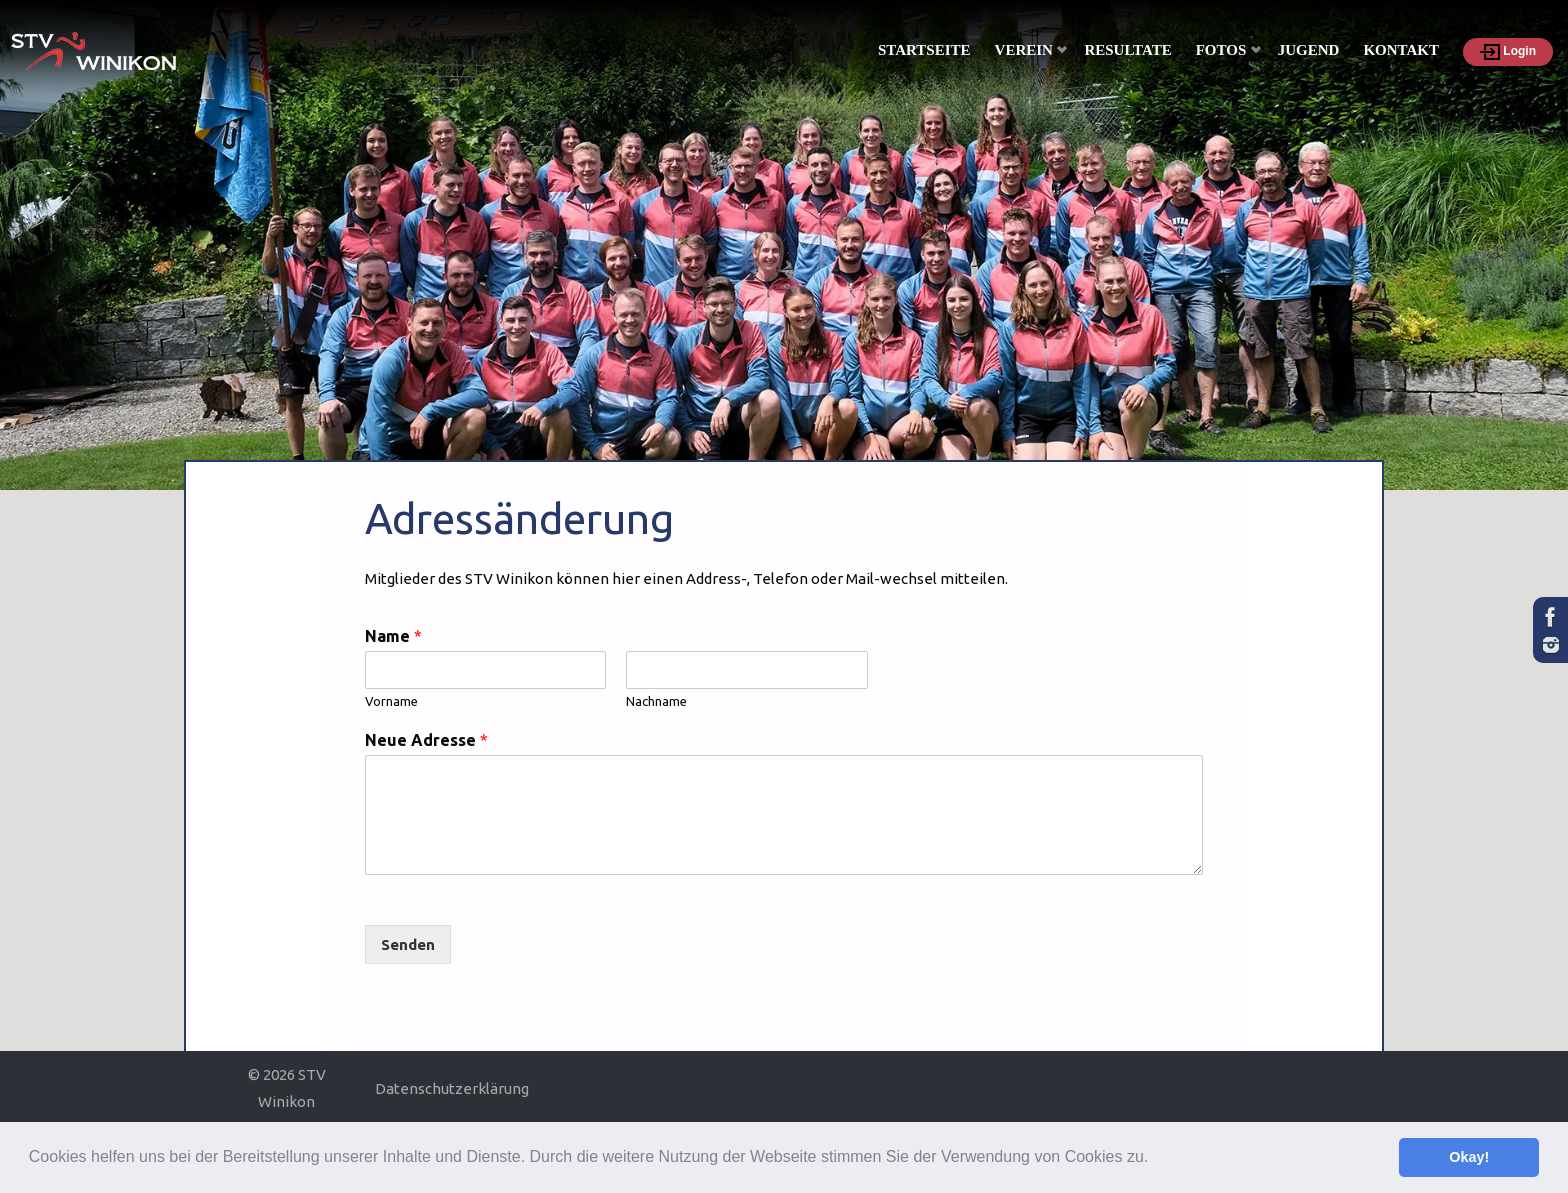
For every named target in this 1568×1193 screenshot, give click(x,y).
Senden (408, 944)
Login (1508, 52)
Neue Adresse (426, 740)
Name (393, 636)
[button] (1156, 1159)
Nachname (656, 701)
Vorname (391, 701)
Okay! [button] (1469, 1157)
